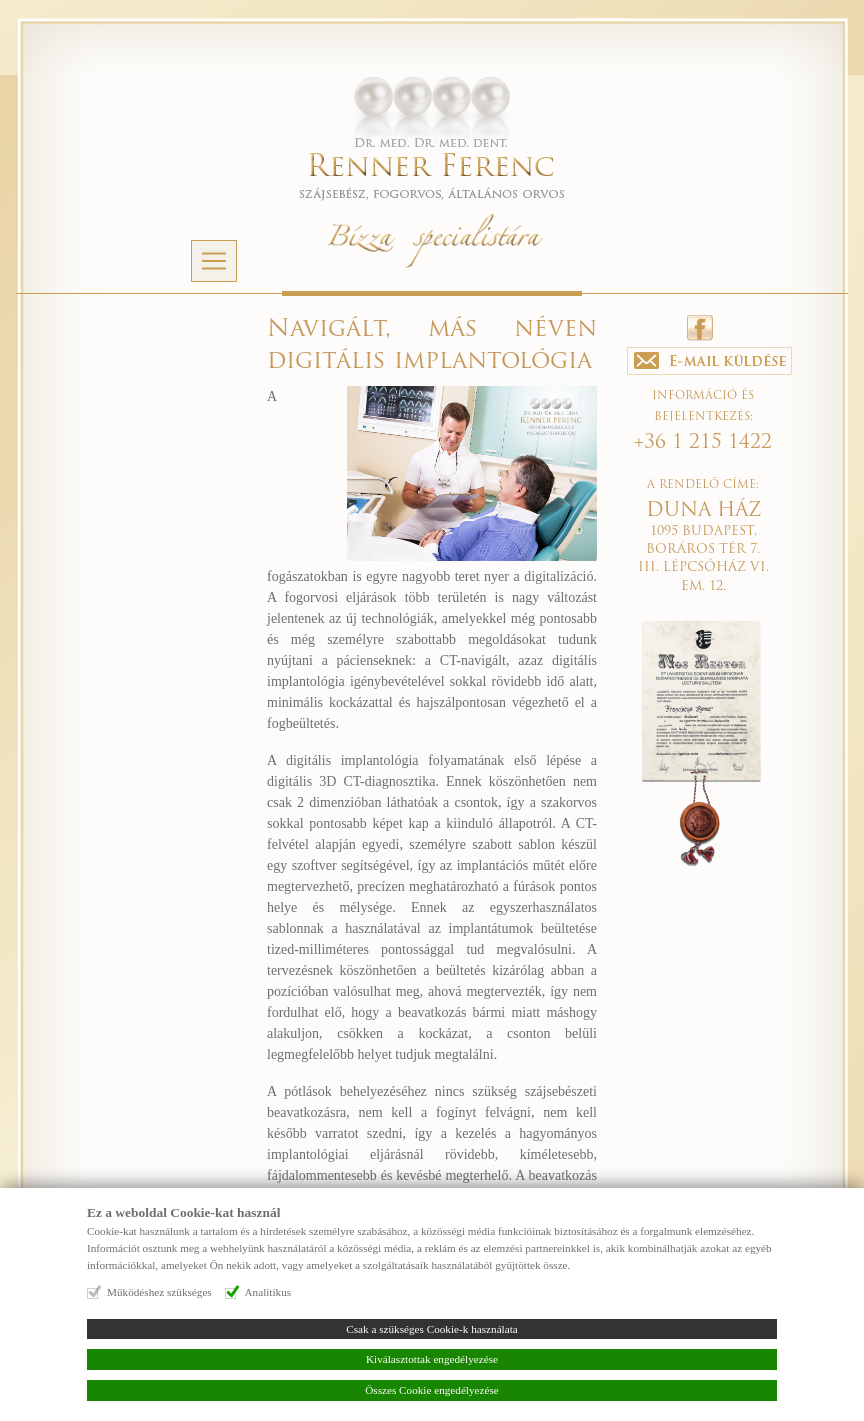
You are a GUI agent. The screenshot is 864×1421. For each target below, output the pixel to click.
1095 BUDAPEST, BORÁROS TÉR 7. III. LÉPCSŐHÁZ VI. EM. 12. (703, 549)
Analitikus (268, 1292)
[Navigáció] (214, 261)
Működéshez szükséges (159, 1292)
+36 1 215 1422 (703, 443)
